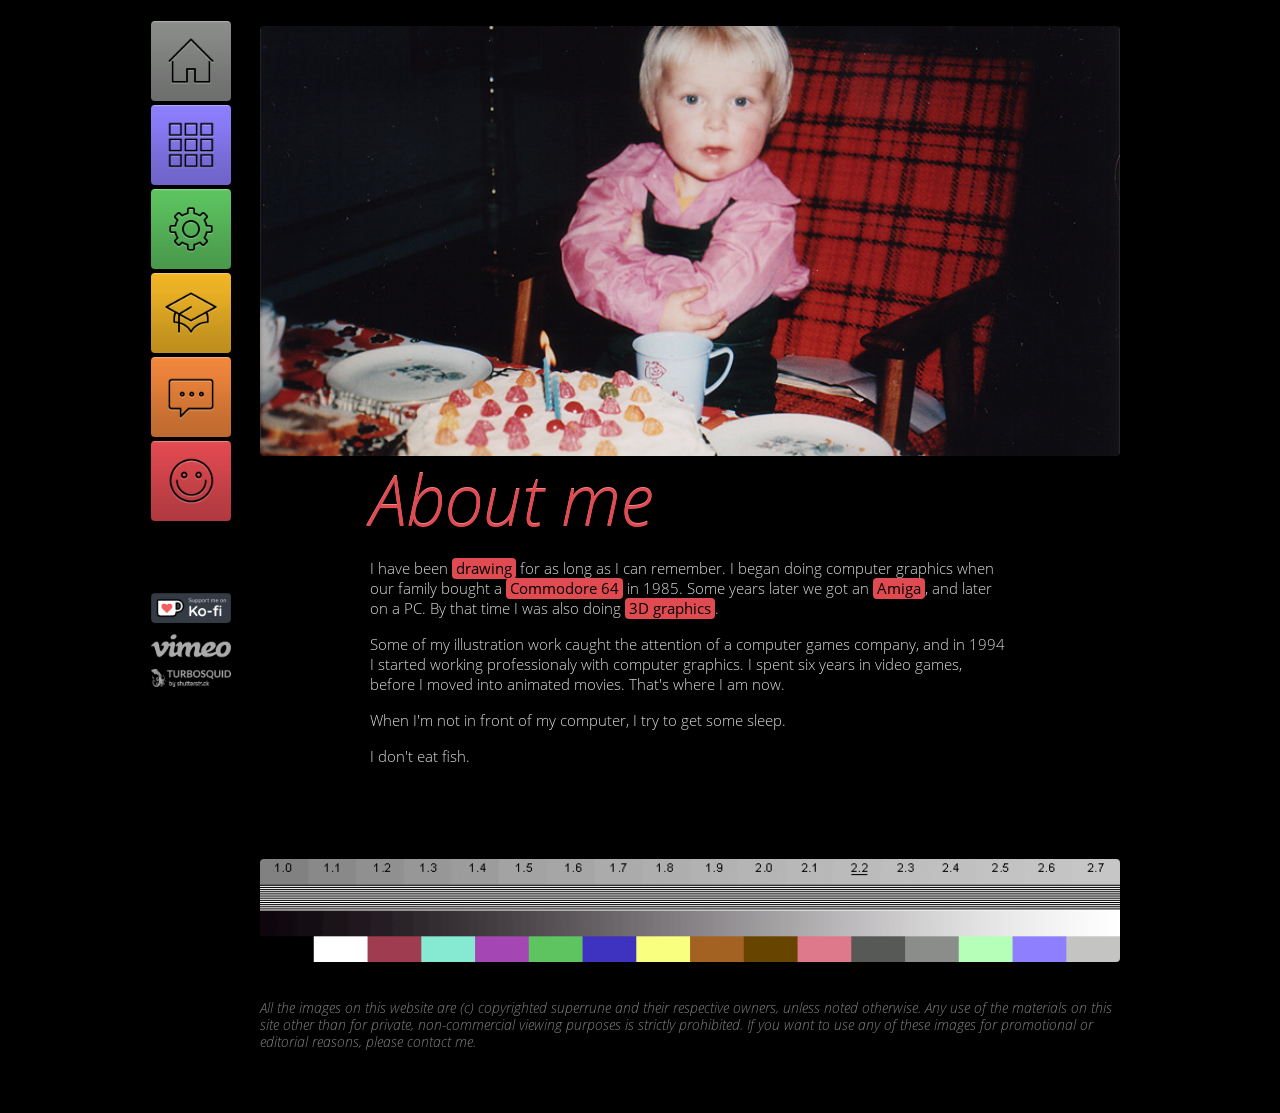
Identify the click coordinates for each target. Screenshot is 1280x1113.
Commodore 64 (564, 588)
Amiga (899, 588)
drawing (484, 568)
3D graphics (670, 608)
